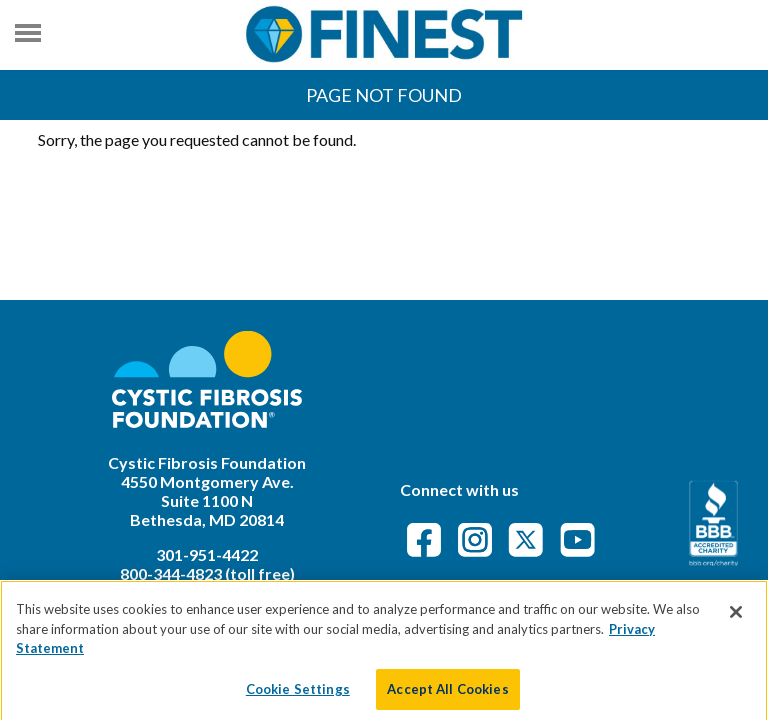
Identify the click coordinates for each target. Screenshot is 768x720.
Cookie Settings (298, 695)
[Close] (736, 619)
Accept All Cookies (447, 695)
